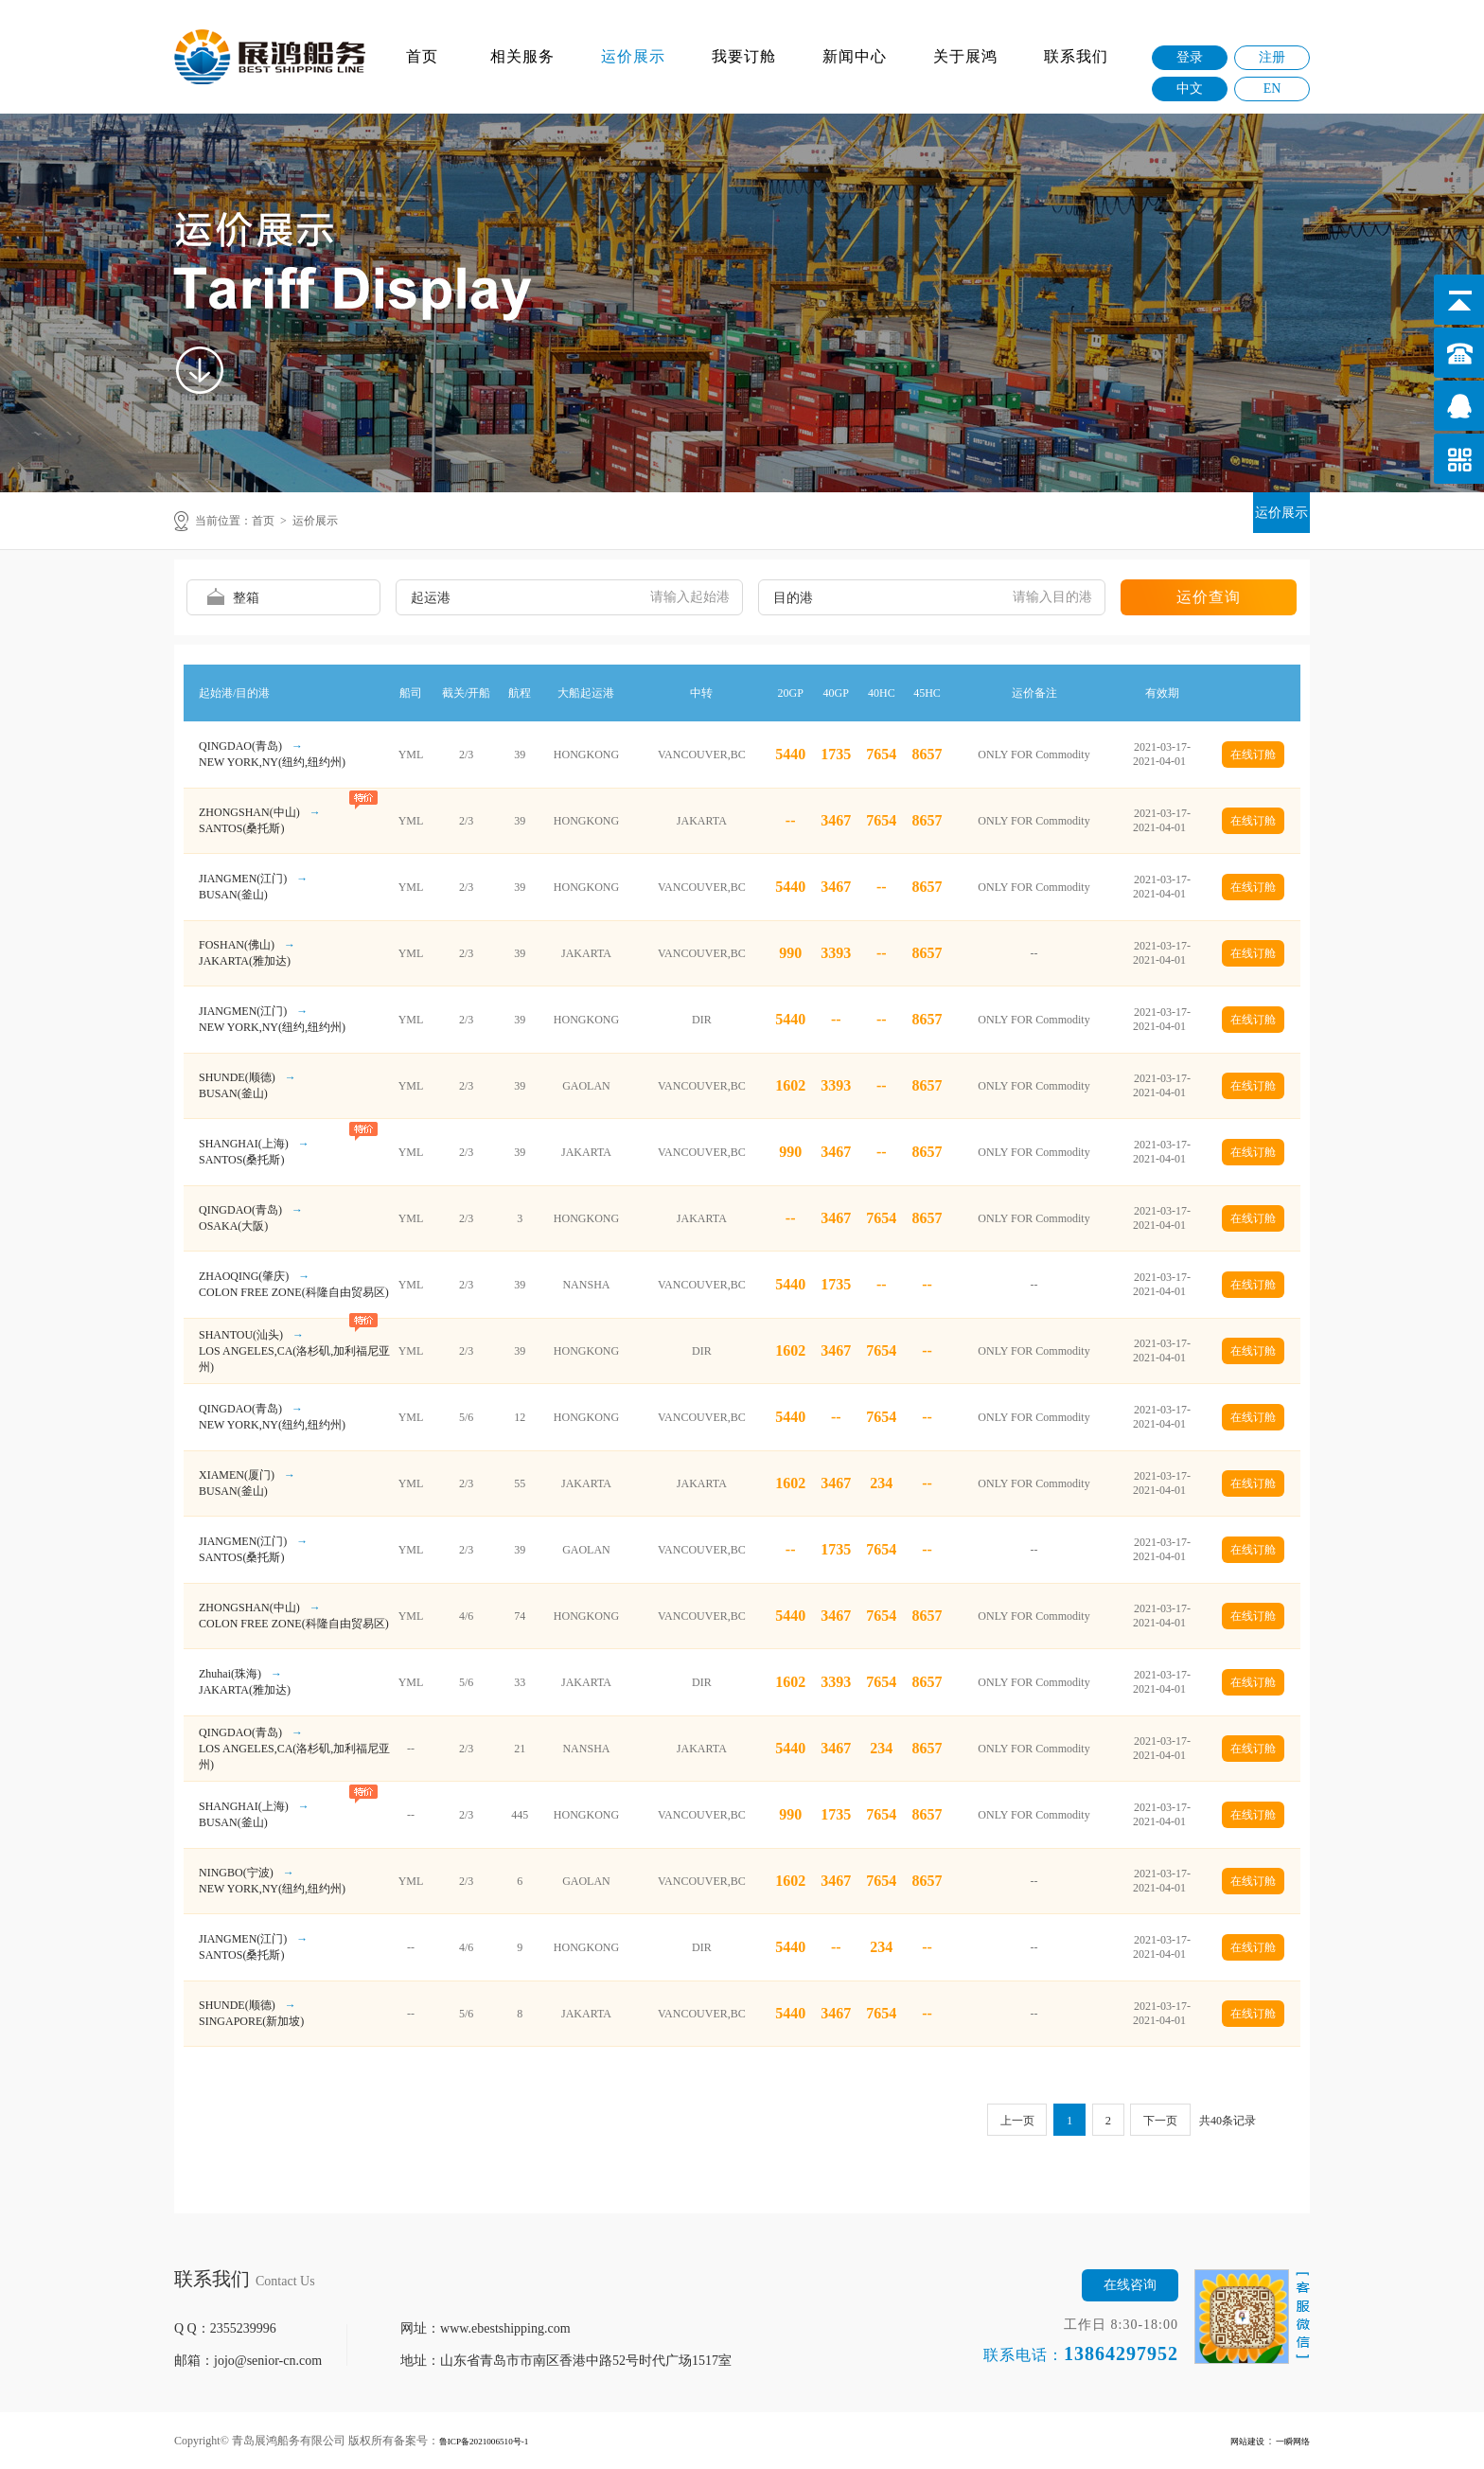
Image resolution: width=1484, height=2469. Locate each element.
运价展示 (633, 56)
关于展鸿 (965, 56)
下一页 (1157, 2121)
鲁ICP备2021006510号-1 (498, 2440)
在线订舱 (1253, 754)
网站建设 (1230, 2440)
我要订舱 (744, 56)
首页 (422, 56)
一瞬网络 (1287, 2440)
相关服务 (522, 56)
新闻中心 (854, 56)
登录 (1189, 57)
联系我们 (1076, 56)
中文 (1189, 88)
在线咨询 (1130, 2285)
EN (1272, 88)
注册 (1272, 57)
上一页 (999, 2121)
